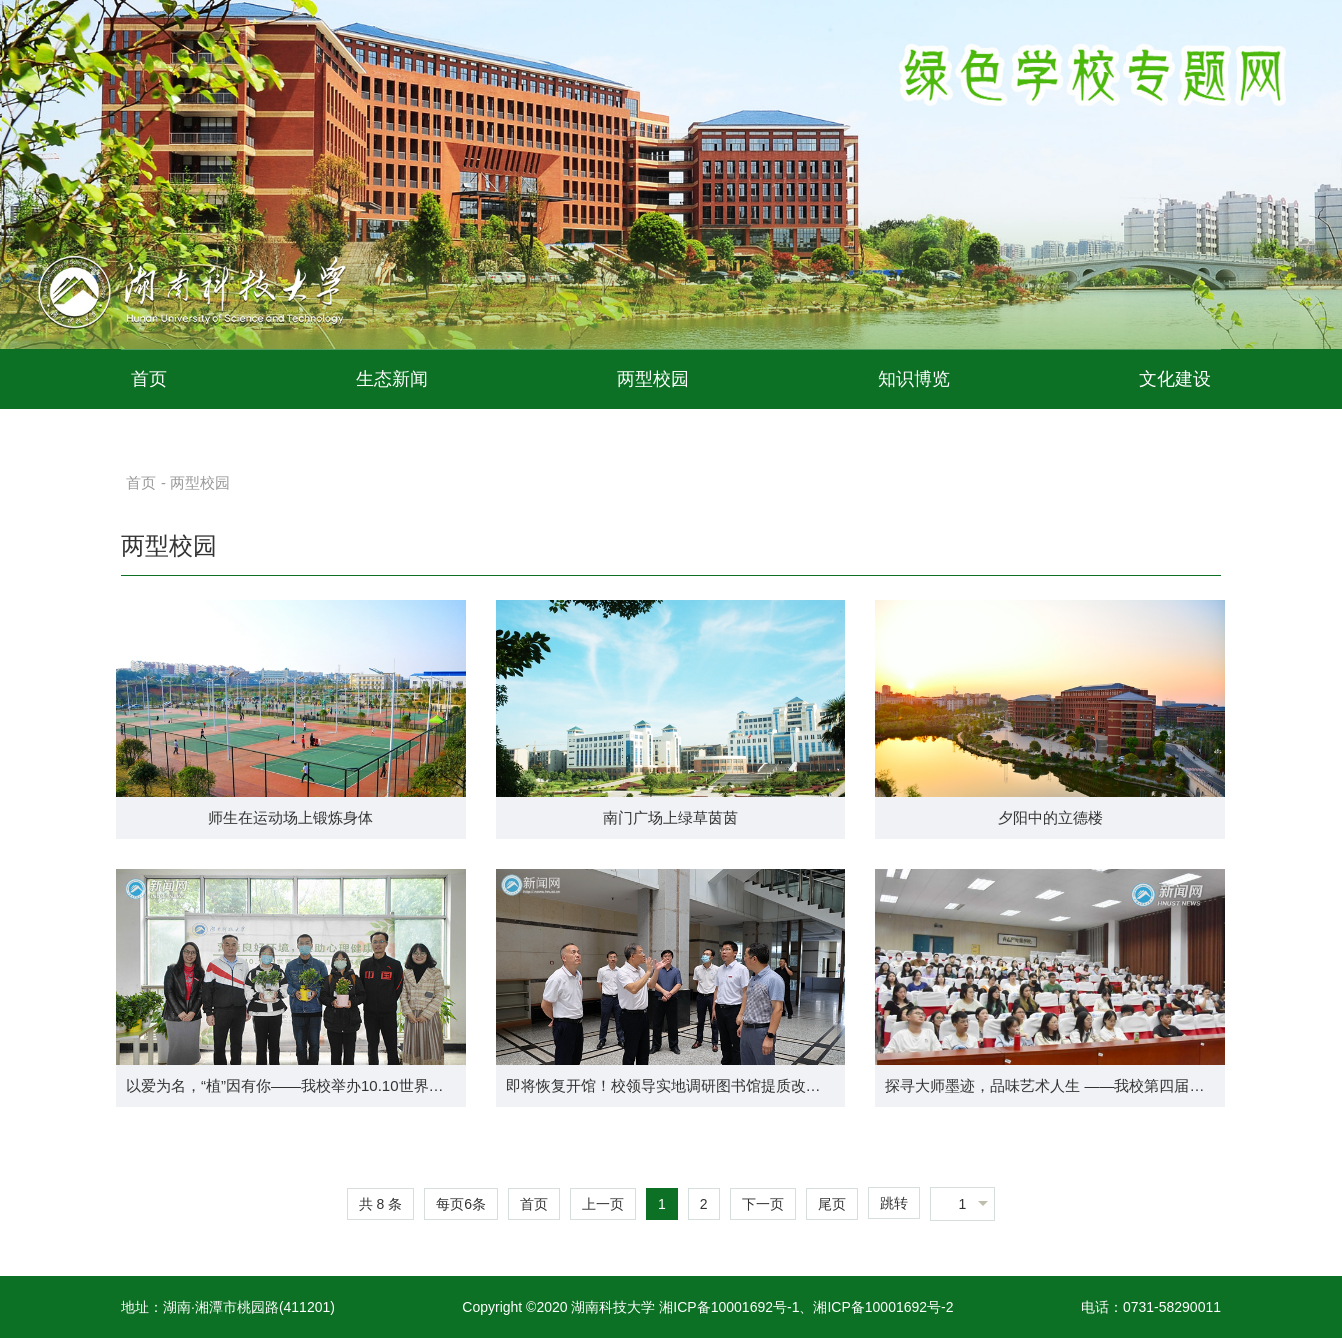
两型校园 (653, 379)
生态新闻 (392, 379)
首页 (149, 379)
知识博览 (914, 379)
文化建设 (1175, 379)
